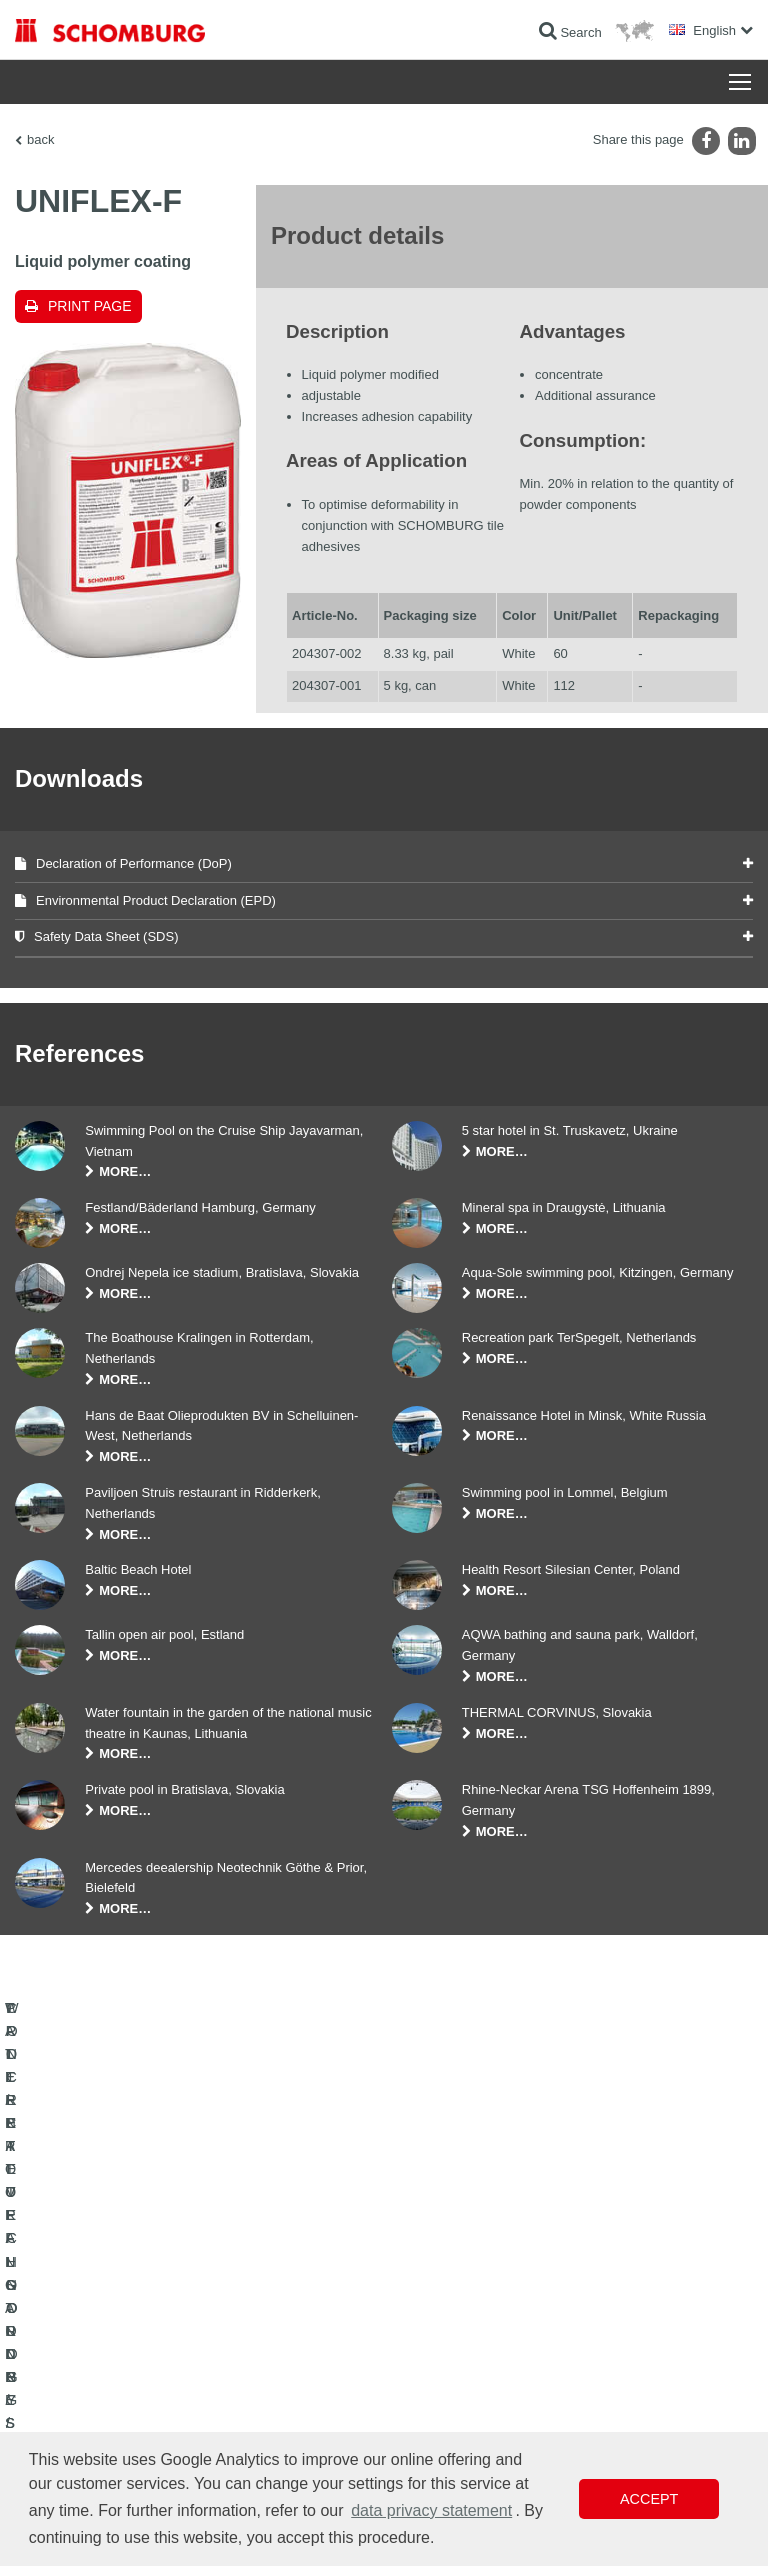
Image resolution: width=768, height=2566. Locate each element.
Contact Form (435, 2326)
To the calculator (442, 2266)
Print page (90, 306)
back (40, 139)
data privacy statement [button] (431, 2510)
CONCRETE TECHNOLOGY (92, 2356)
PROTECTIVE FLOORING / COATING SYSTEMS (148, 2326)
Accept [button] (649, 2499)
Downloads (428, 2296)
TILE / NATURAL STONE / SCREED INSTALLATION (155, 2296)
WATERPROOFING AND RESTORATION (126, 2266)
